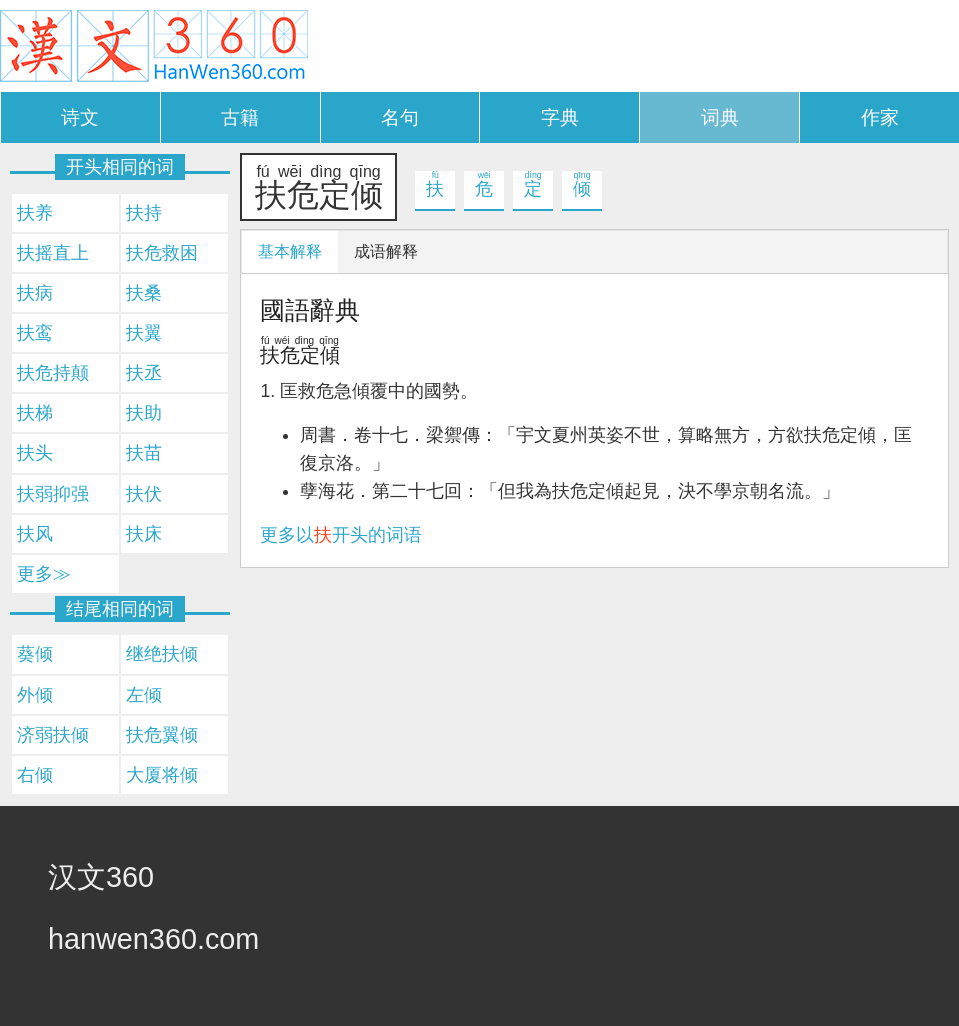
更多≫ (44, 574)
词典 (720, 117)
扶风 (35, 534)
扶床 (144, 534)
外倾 (35, 695)
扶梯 (35, 413)
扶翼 (144, 333)
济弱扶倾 (53, 735)
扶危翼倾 (162, 735)
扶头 (35, 453)
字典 (560, 117)
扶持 (144, 213)
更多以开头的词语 (341, 535)
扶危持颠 (53, 373)
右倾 (35, 775)
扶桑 (144, 293)
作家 (880, 117)
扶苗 (144, 453)
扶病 (35, 293)
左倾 (144, 695)
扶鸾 (35, 333)
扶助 (144, 413)
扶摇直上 (53, 253)
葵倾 (35, 654)
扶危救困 (162, 253)
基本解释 (290, 251)
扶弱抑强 (53, 494)
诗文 (80, 117)
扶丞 (144, 373)
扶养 (35, 213)
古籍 (240, 117)
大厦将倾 (162, 775)
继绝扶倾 (162, 654)
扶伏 (144, 494)
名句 (400, 117)
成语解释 (386, 251)
